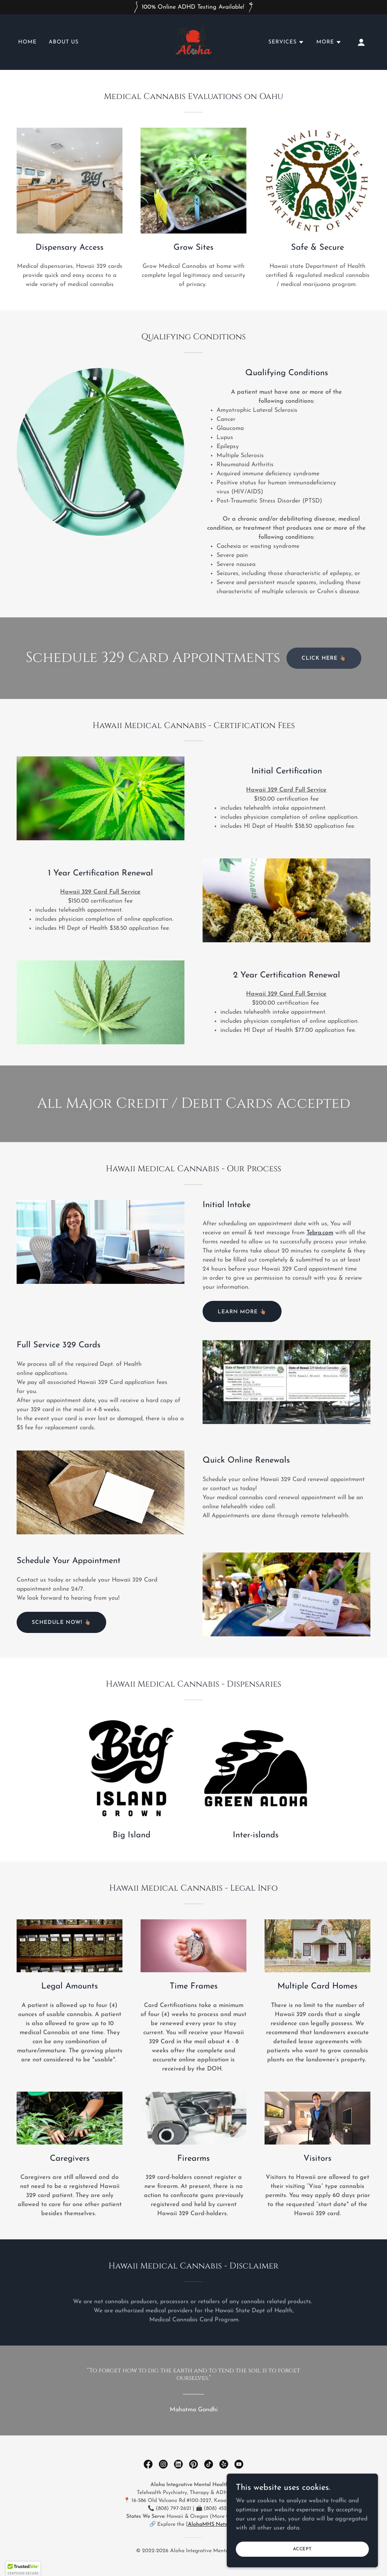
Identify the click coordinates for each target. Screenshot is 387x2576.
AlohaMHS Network (212, 2524)
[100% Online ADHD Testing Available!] (193, 7)
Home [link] (27, 42)
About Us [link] (64, 42)
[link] (193, 42)
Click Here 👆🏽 (324, 658)
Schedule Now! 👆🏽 (61, 1622)
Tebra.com (320, 1233)
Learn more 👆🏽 (242, 1312)
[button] (286, 42)
